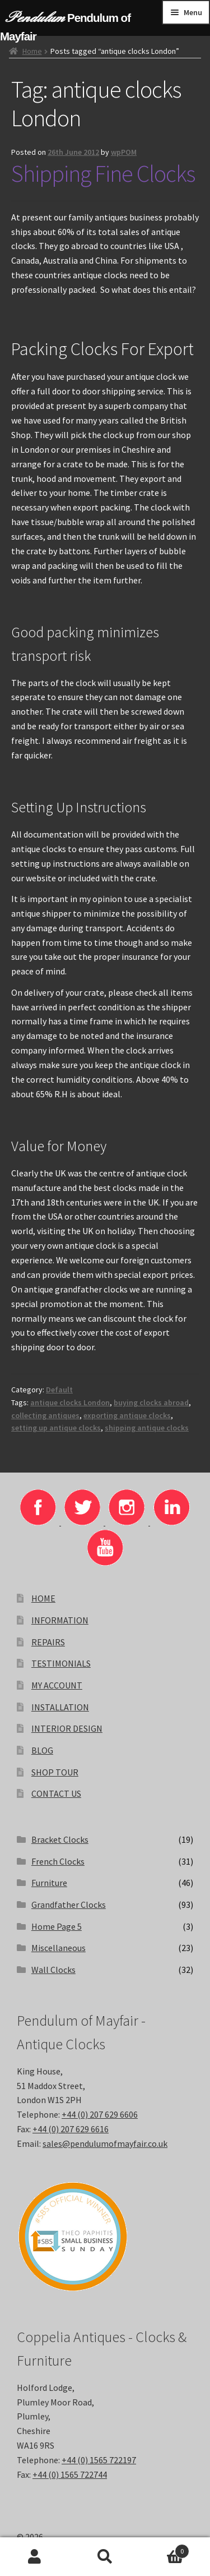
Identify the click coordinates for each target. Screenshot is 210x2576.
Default (59, 1389)
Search (105, 2557)
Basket (164, 2549)
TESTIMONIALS (61, 1663)
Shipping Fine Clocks (103, 173)
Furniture (49, 1882)
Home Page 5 (56, 1926)
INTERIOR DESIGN (66, 1728)
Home (32, 51)
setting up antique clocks (56, 1428)
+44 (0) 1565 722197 (99, 2459)
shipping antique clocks (147, 1428)
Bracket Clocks (59, 1839)
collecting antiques (45, 1415)
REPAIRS (48, 1642)
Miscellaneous (58, 1947)
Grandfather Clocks (68, 1904)
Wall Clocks (53, 1969)
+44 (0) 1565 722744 (69, 2474)
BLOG (42, 1750)
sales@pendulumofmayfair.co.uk (105, 2143)
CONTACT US (56, 1793)
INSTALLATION (60, 1707)
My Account (35, 2557)
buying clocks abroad (151, 1402)
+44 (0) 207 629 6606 (100, 2114)
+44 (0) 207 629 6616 (70, 2129)
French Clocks (58, 1861)
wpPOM (124, 152)
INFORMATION (59, 1620)
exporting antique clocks (127, 1415)
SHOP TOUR (54, 1772)
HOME (43, 1598)
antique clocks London (70, 1402)
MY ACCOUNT (56, 1685)
